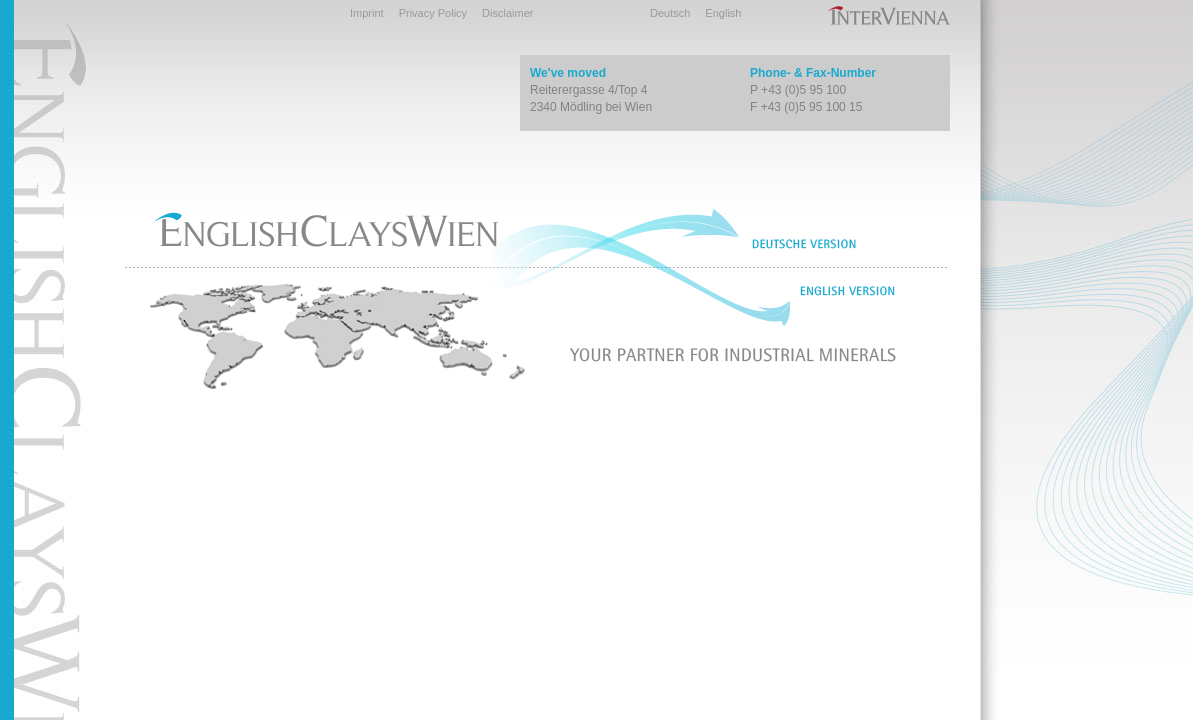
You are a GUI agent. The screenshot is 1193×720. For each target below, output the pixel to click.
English (723, 13)
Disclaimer (507, 13)
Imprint (367, 13)
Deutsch (670, 13)
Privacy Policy (433, 13)
